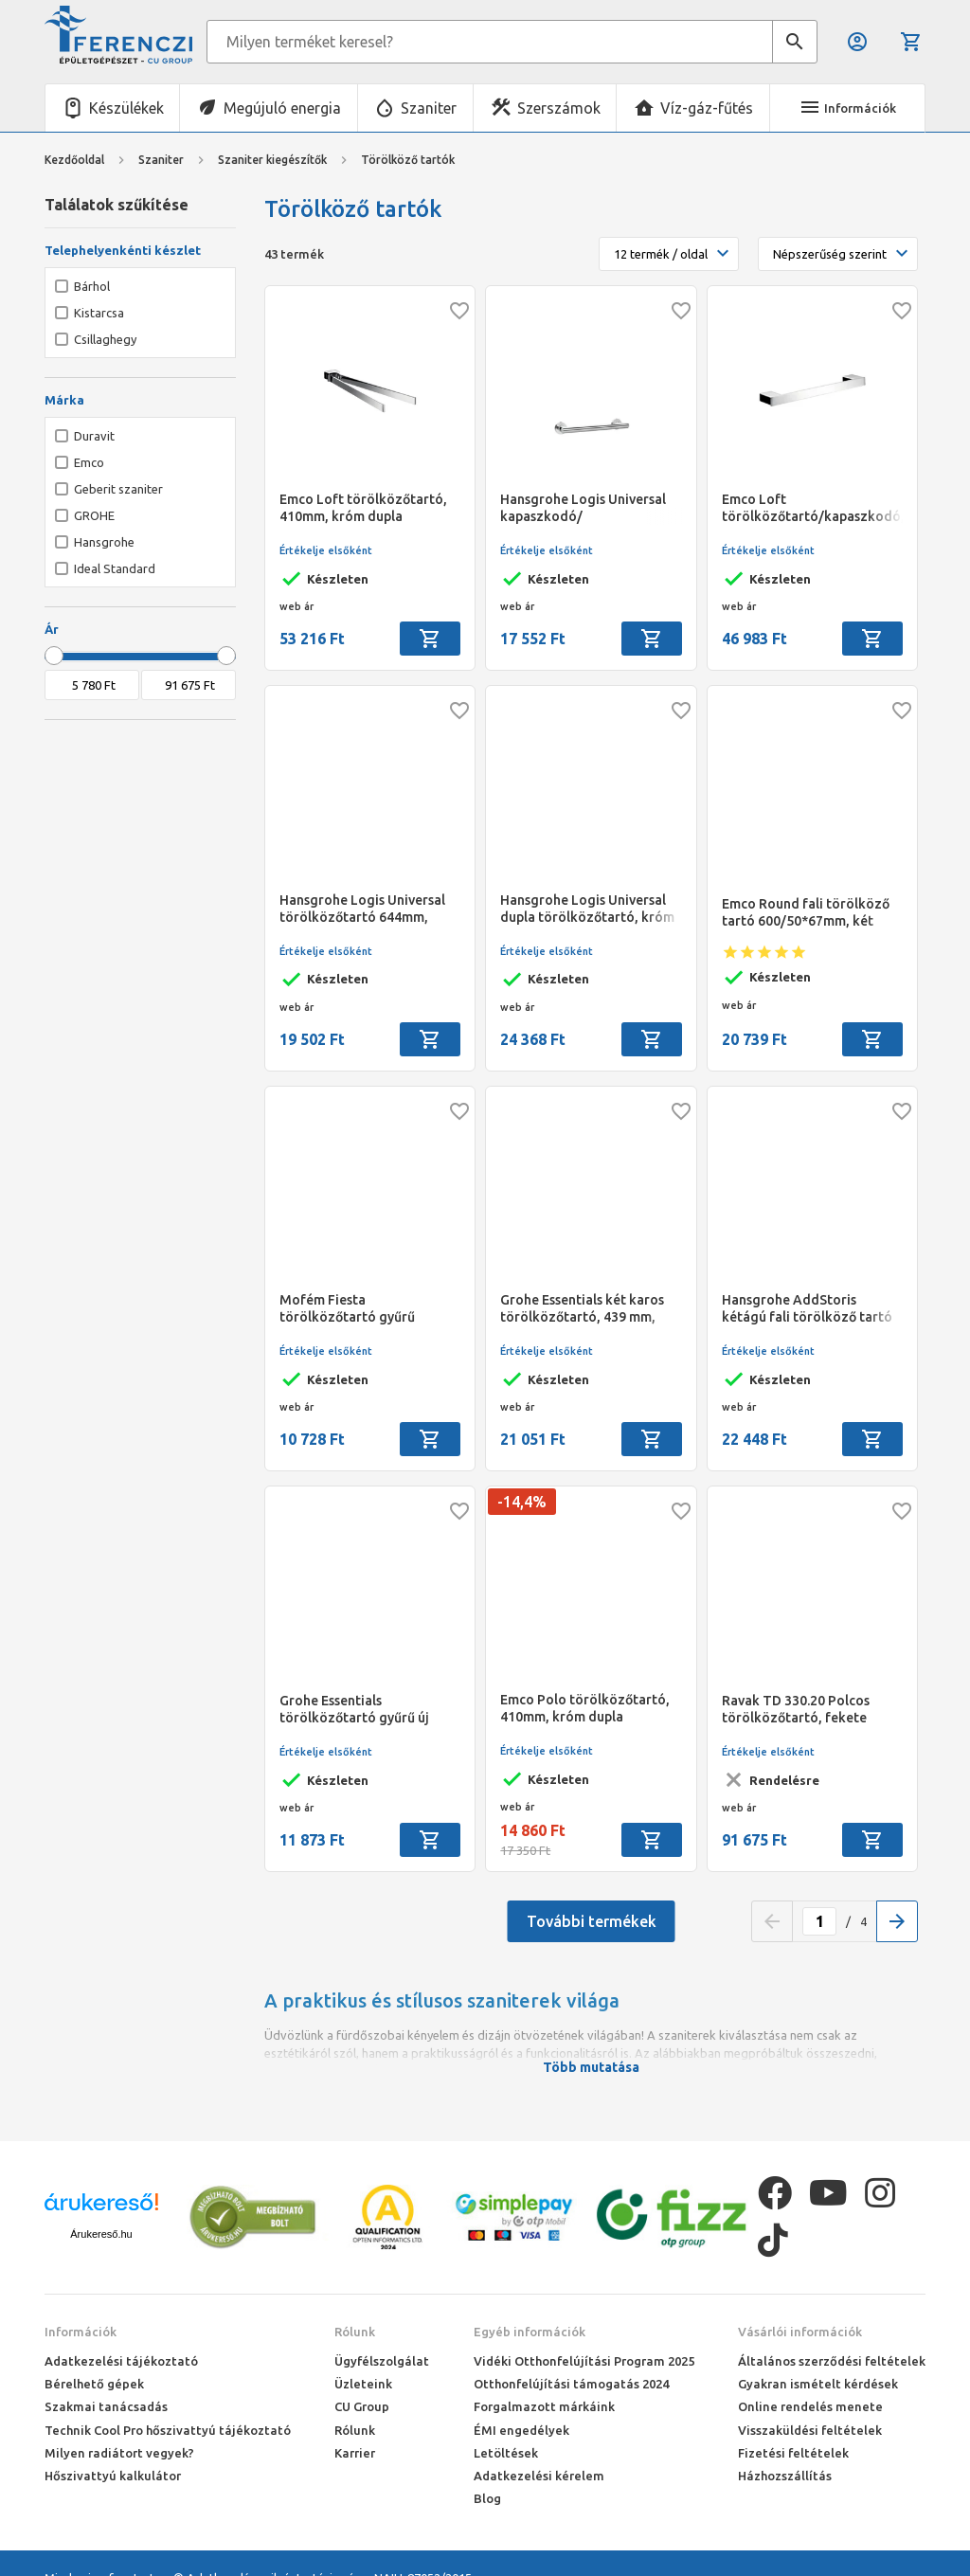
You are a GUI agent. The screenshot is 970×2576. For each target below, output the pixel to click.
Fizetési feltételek (793, 2452)
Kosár (911, 41)
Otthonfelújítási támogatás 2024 (571, 2383)
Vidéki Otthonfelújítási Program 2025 (584, 2361)
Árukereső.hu (101, 2234)
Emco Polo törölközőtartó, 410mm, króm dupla (585, 1708)
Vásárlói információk (800, 2331)
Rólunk (354, 2331)
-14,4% (522, 1501)
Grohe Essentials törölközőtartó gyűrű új (354, 1709)
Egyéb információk (529, 2331)
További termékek (591, 1921)
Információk (81, 2331)
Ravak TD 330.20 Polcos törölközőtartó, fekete (796, 1709)
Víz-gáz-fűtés (706, 108)
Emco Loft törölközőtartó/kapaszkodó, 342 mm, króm (812, 508)
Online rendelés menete (810, 2406)
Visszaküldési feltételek (810, 2430)
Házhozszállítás (785, 2475)
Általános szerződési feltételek (831, 2361)
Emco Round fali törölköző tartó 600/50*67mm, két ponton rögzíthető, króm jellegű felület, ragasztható (807, 912)
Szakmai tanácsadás (106, 2406)
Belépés (857, 41)
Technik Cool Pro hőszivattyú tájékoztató (168, 2430)
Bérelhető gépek (94, 2383)
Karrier (354, 2452)
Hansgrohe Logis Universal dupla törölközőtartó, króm (587, 908)
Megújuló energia (282, 108)
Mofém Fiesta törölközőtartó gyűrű (347, 1308)
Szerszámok (559, 108)
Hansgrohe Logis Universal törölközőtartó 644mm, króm (362, 909)
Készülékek (126, 108)
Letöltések (506, 2452)
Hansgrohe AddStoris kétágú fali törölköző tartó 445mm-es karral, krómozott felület (812, 1308)
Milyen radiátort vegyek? (119, 2452)
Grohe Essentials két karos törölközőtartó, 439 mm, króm (582, 1308)
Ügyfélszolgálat (381, 2361)
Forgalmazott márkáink (544, 2406)
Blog (487, 2498)
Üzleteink (363, 2383)
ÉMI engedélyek (521, 2430)
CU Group (361, 2406)
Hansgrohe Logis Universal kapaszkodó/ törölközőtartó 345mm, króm (583, 508)
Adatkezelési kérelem (539, 2475)
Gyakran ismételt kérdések (818, 2383)
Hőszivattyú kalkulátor (113, 2475)
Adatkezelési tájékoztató (121, 2361)
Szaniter (429, 108)
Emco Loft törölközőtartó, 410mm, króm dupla (363, 508)
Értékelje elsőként (325, 550)
